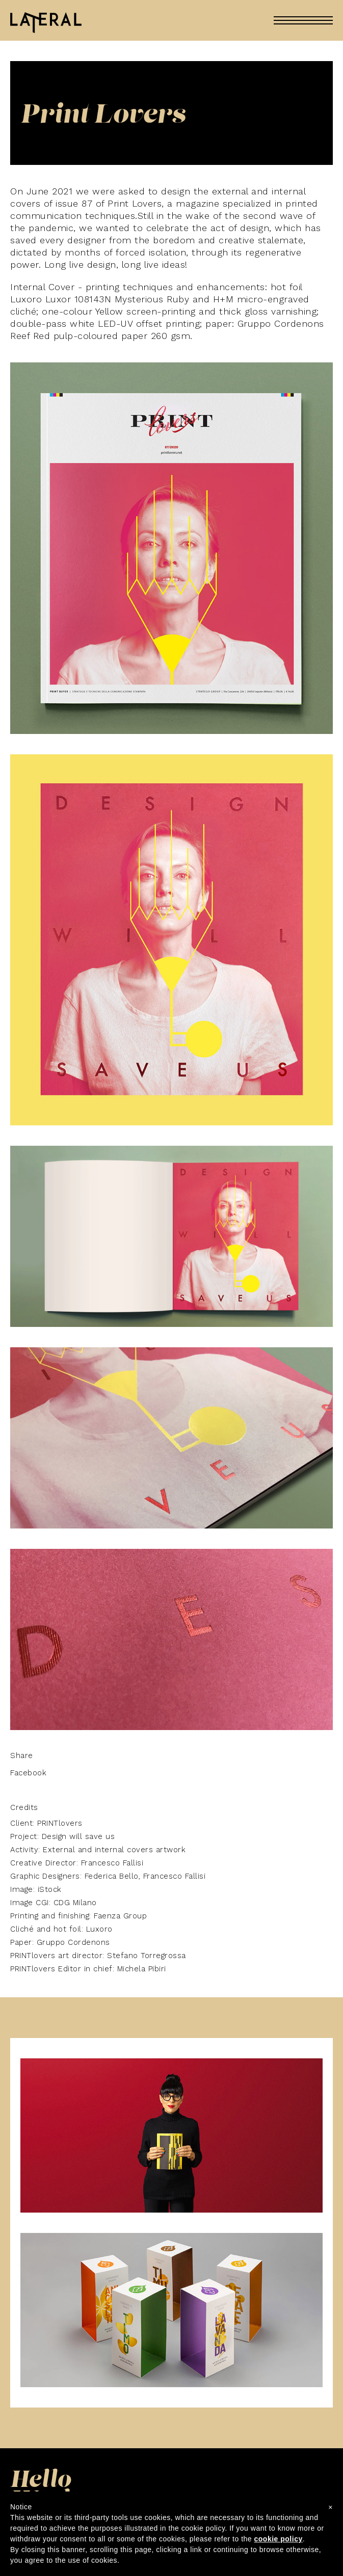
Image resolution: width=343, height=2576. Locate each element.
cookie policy (278, 2539)
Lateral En (46, 23)
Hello (40, 2480)
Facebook (28, 1772)
